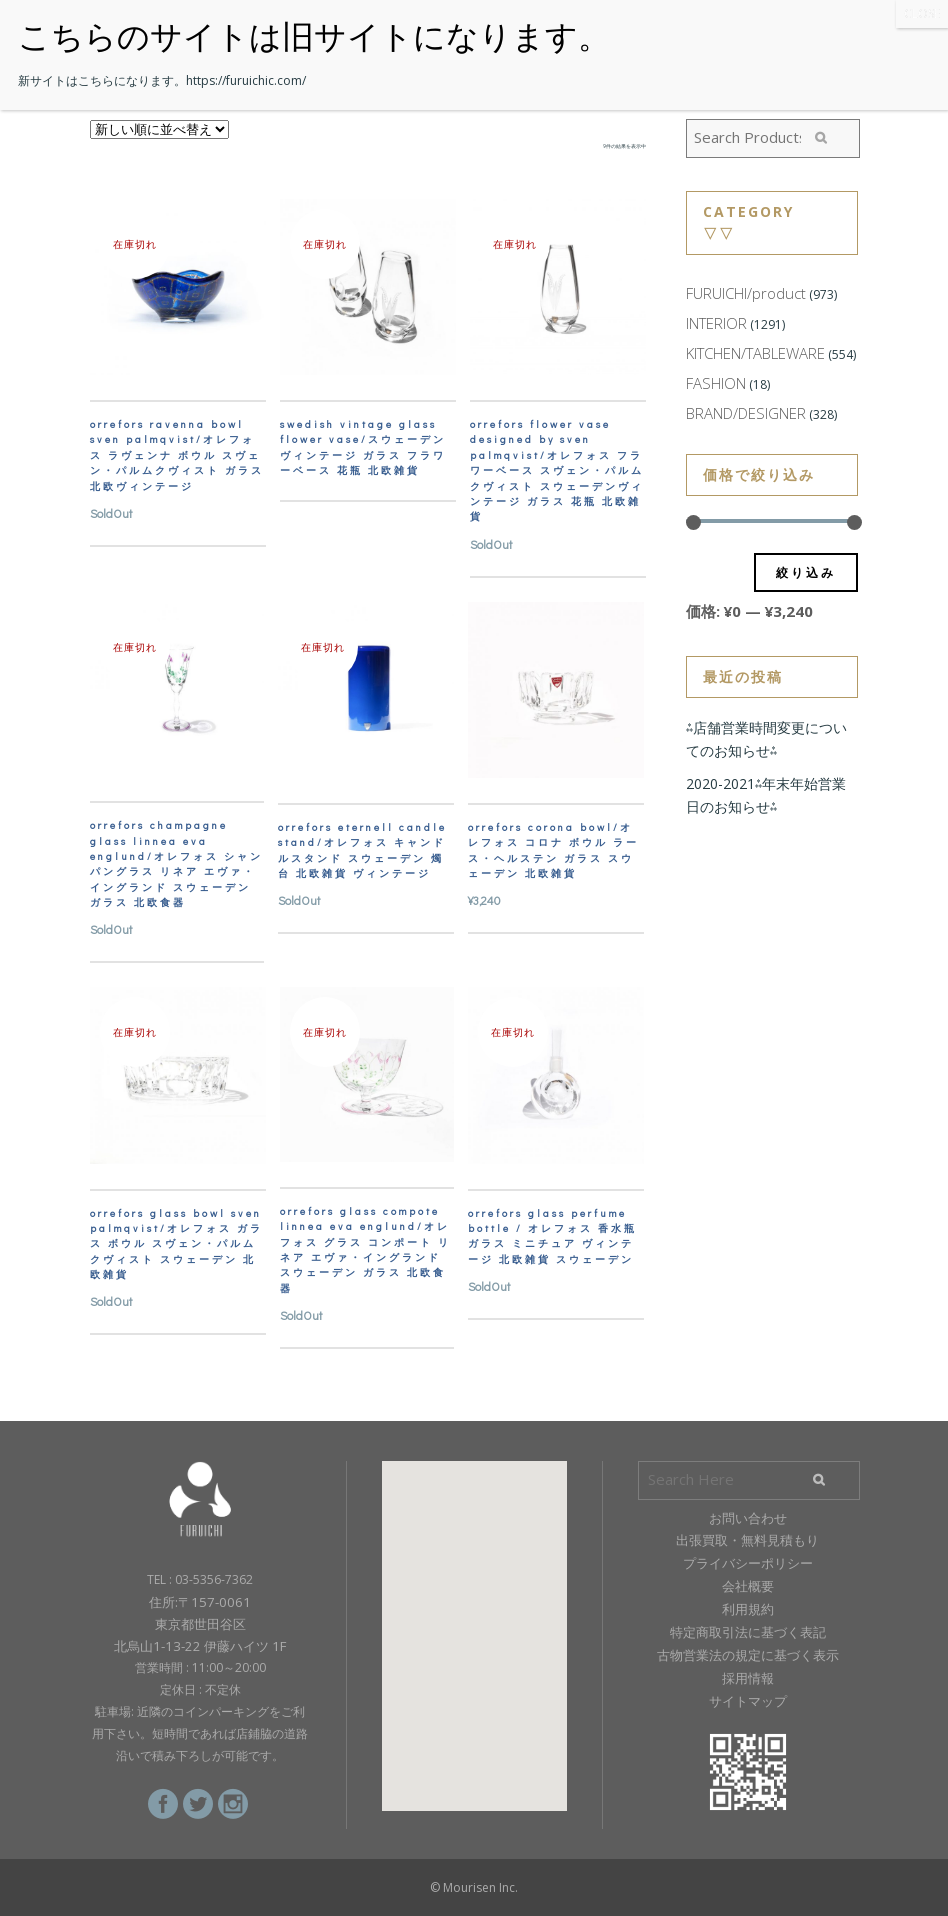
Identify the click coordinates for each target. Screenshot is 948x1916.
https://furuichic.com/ (246, 80)
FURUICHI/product (746, 293)
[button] (474, 1617)
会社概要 (748, 1586)
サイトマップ (748, 1701)
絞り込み (806, 572)
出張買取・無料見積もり (747, 1540)
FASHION (716, 383)
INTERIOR (716, 323)
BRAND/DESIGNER (746, 413)
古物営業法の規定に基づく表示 (748, 1655)
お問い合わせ (748, 1518)
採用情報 (748, 1678)
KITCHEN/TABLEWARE (755, 353)
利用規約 (748, 1609)
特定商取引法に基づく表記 (748, 1632)
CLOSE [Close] (922, 13)
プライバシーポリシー (748, 1563)
